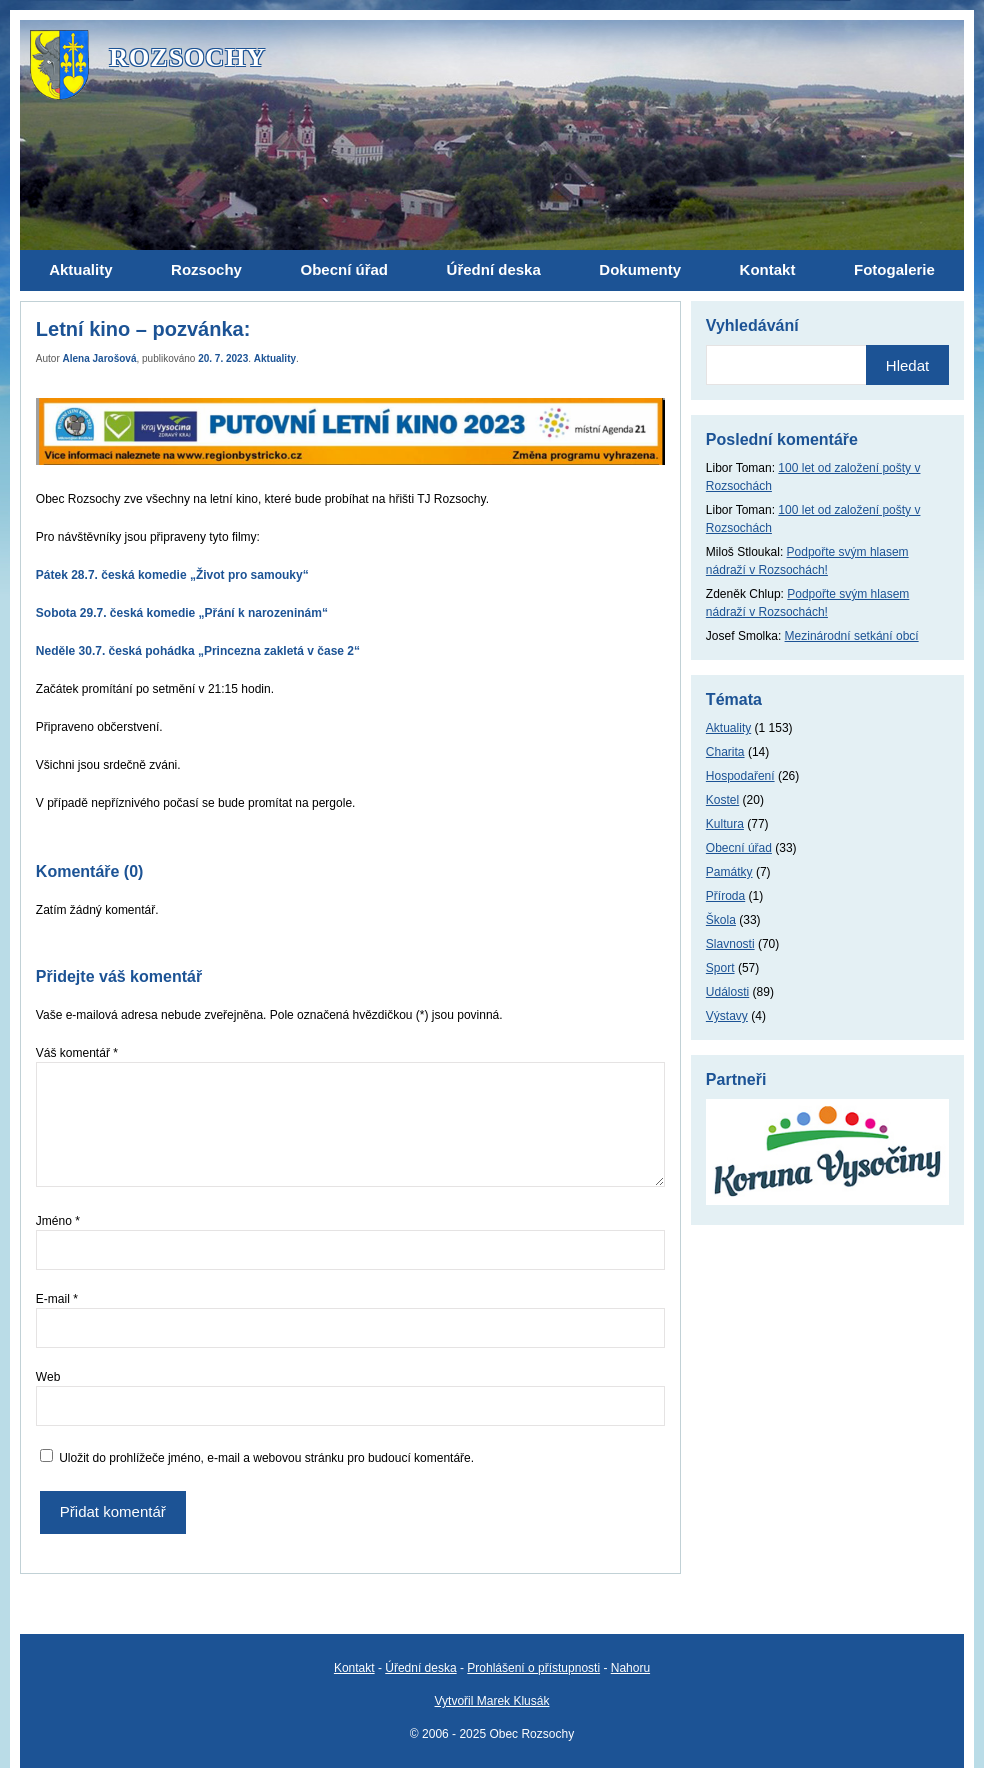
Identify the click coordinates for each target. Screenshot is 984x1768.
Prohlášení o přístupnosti (533, 1668)
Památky (729, 872)
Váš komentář (77, 1053)
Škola (721, 920)
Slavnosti (730, 944)
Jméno (58, 1221)
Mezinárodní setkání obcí (852, 636)
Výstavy (727, 1016)
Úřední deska (420, 1668)
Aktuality (275, 358)
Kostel (722, 800)
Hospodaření (740, 776)
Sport (720, 968)
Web (48, 1377)
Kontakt (354, 1668)
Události (727, 992)
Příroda (725, 896)
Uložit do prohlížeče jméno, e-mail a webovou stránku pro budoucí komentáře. (266, 1458)
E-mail (57, 1299)
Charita (725, 752)
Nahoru (630, 1668)
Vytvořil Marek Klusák (492, 1701)
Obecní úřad (739, 848)
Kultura (725, 824)
